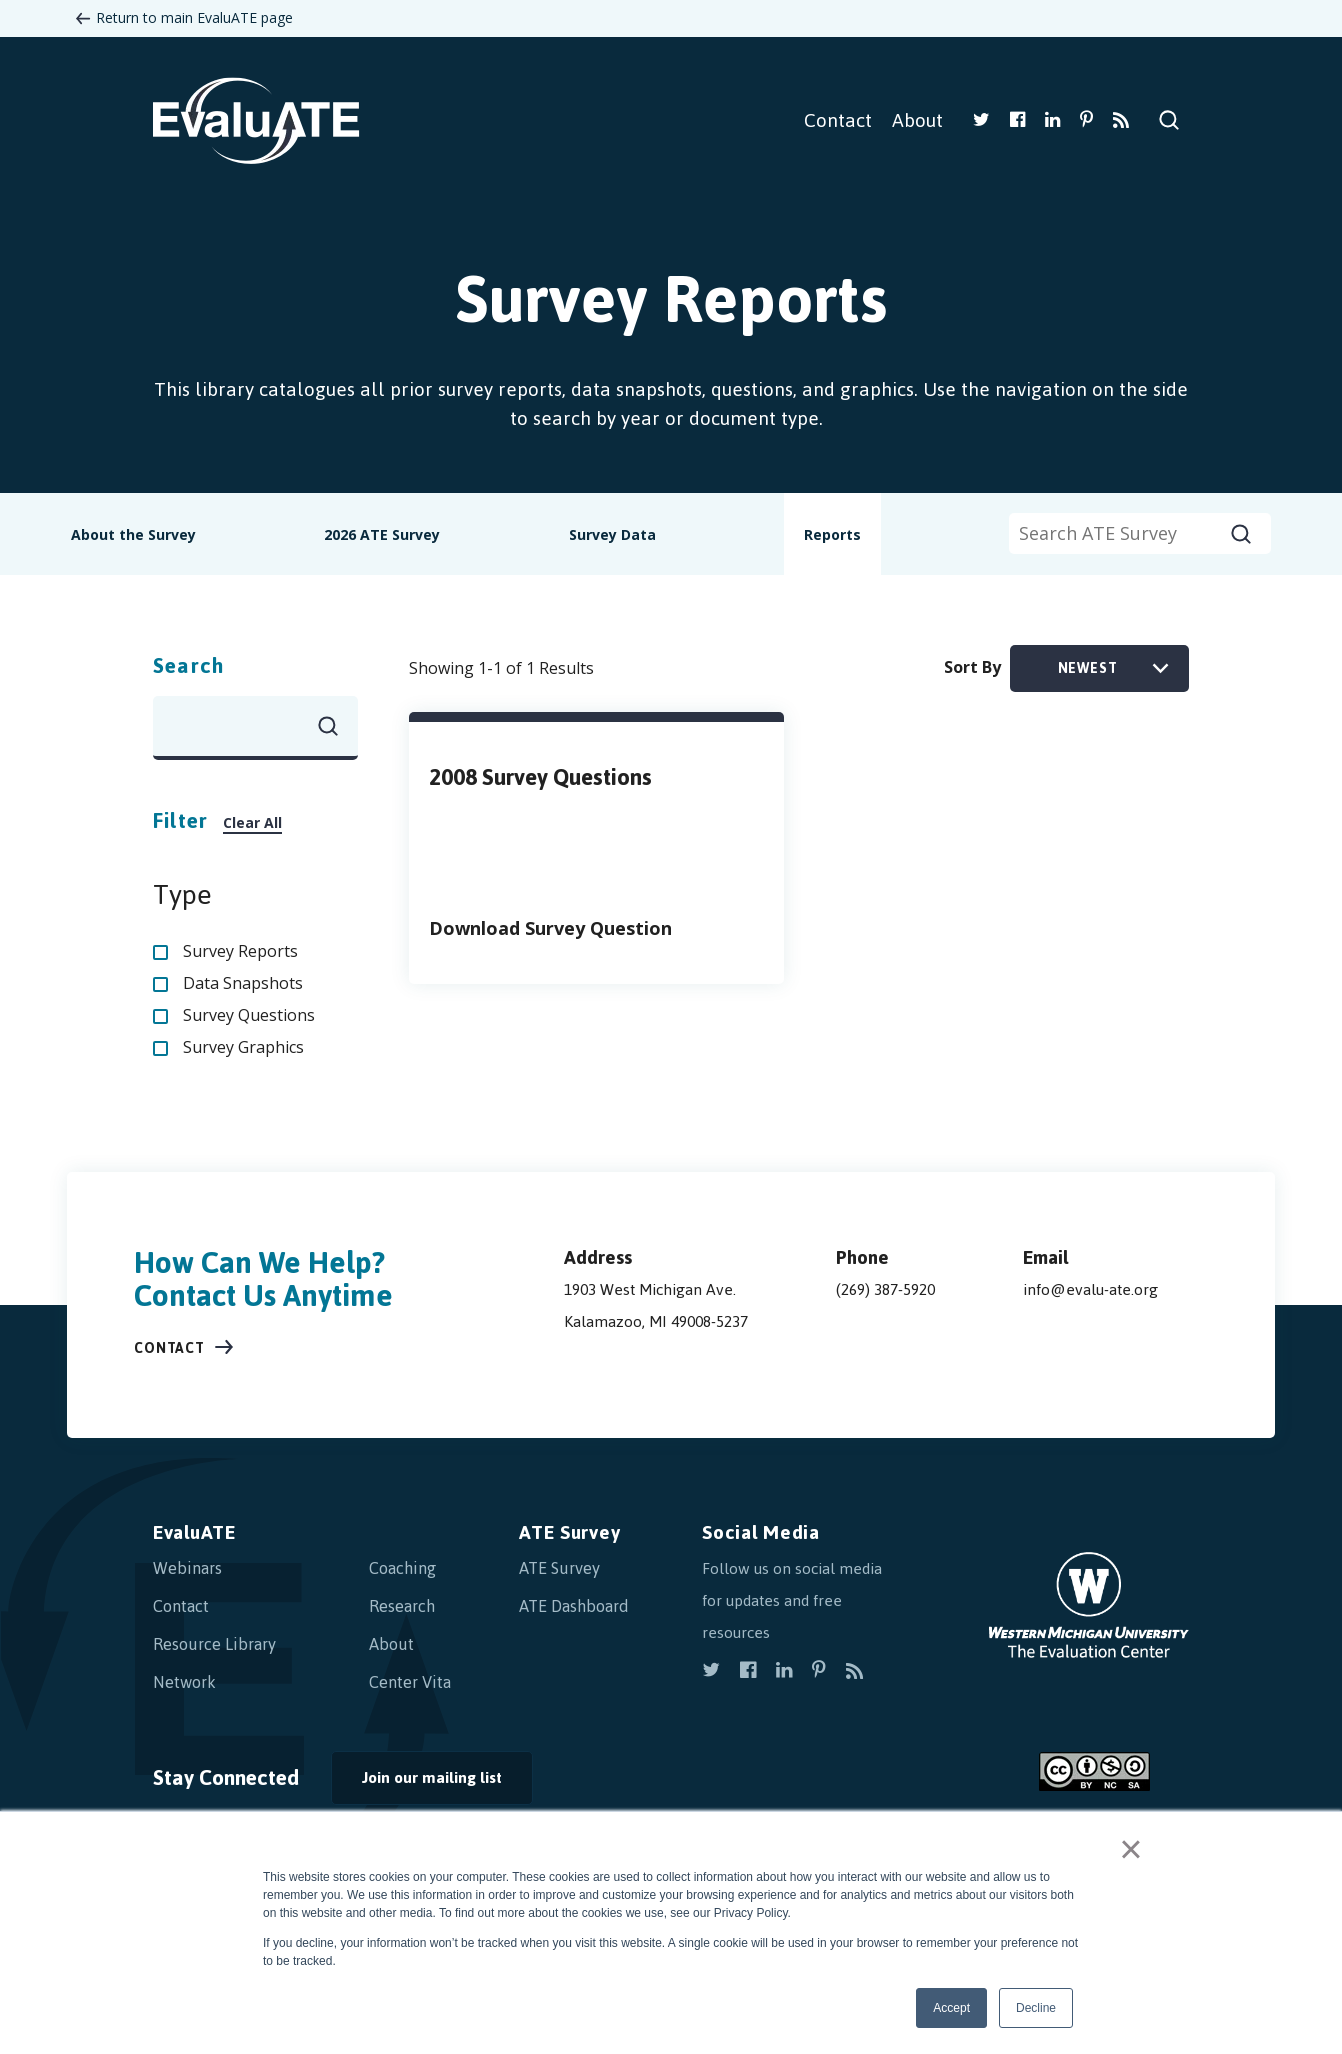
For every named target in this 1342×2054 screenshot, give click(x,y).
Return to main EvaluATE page (194, 17)
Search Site (1169, 120)
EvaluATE (194, 1532)
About (917, 120)
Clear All (252, 822)
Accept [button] (951, 2008)
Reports (832, 534)
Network (184, 1682)
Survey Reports (240, 951)
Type (182, 895)
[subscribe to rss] (1121, 121)
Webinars (187, 1568)
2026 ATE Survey (382, 534)
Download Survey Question (550, 928)
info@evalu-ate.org (1090, 1289)
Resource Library (214, 1644)
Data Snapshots (243, 983)
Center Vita (410, 1682)
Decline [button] (1036, 2008)
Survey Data (612, 534)
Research (402, 1606)
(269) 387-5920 (885, 1289)
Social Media (760, 1532)
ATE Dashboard (574, 1606)
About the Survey (133, 534)
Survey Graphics (243, 1047)
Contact (838, 120)
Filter (180, 820)
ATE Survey (569, 1532)
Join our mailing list (432, 1777)
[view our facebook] (1017, 121)
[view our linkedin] (1052, 121)
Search (188, 665)
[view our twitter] (981, 121)
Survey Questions (249, 1015)
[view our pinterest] (1086, 121)
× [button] (1130, 1849)
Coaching (402, 1568)
